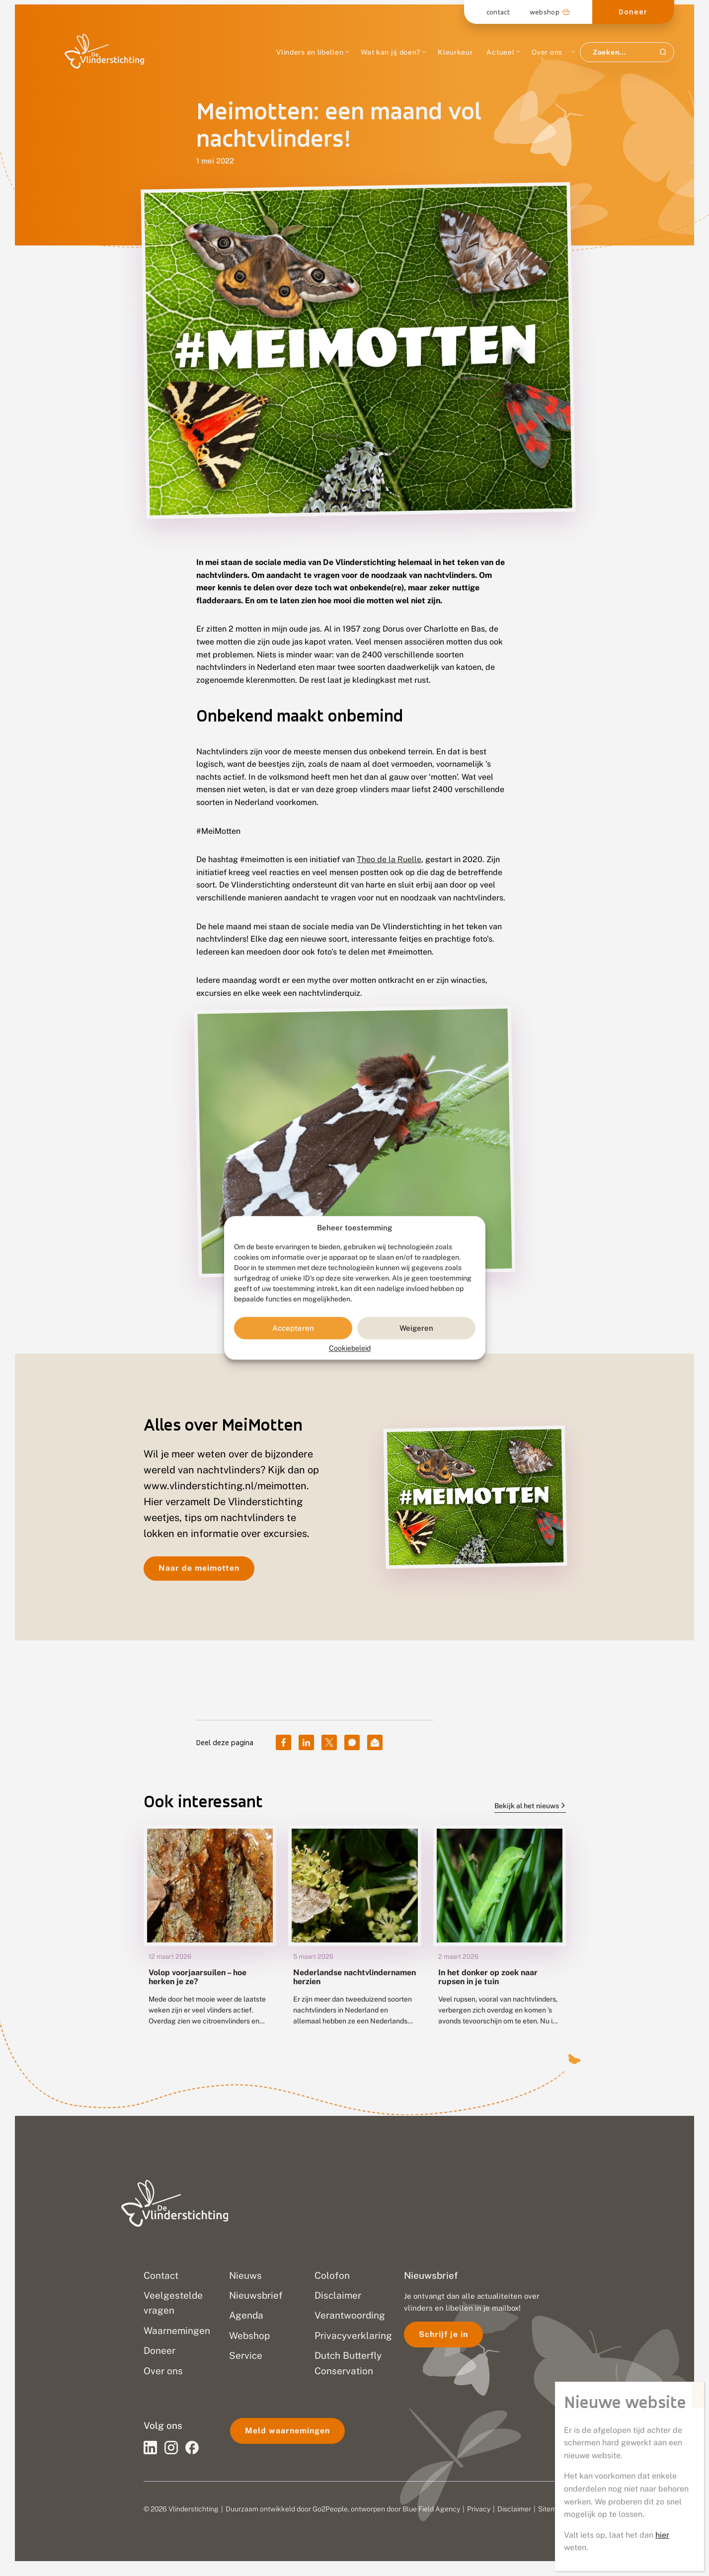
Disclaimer (514, 2509)
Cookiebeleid (350, 1349)
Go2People (330, 2509)
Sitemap (551, 2509)
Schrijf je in (443, 2334)
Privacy (478, 2509)
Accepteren (293, 1328)
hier (662, 2535)
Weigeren (416, 1328)
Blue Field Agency (431, 2509)
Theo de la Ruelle (389, 859)
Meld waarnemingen (287, 2430)
